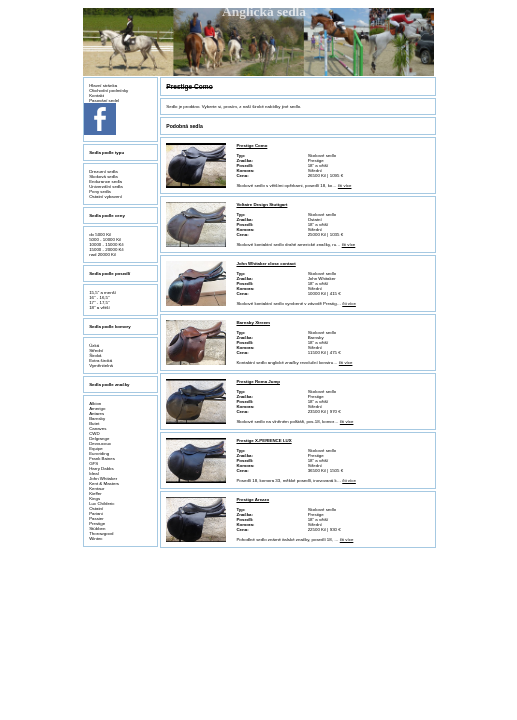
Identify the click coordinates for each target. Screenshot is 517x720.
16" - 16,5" (99, 297)
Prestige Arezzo (252, 499)
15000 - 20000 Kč (106, 249)
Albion (95, 403)
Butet (94, 423)
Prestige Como (251, 145)
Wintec (95, 538)
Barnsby (97, 418)
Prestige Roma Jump (258, 381)
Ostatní (96, 508)
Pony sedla (100, 191)
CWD (94, 433)
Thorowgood (101, 533)
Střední (96, 350)
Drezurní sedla (103, 171)
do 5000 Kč (100, 234)
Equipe (96, 448)
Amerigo (97, 408)
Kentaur (96, 488)
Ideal (94, 473)
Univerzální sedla (106, 186)
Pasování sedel (104, 100)
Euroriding (99, 453)
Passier (96, 518)
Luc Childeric (101, 503)
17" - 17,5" (99, 302)
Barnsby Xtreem (253, 322)
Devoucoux (100, 443)
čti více (345, 185)
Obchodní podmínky (108, 90)
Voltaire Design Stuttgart (261, 204)
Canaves (97, 428)
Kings (94, 498)
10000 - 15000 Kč (106, 244)
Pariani (96, 513)
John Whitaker (103, 478)
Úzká (94, 345)
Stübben (97, 528)
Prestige (97, 523)
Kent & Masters (104, 483)
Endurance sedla (105, 181)
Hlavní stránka (103, 85)
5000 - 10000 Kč (105, 239)
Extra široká (100, 360)
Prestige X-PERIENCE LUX (263, 440)
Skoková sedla (103, 176)
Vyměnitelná (101, 365)
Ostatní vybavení (105, 196)
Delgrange (99, 438)
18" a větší (99, 307)
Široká (95, 355)
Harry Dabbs (101, 468)
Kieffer (95, 493)
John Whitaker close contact (265, 263)
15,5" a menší (102, 292)
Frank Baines (102, 458)
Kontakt (96, 95)
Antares (96, 413)
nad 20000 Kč (102, 254)
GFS (93, 463)
